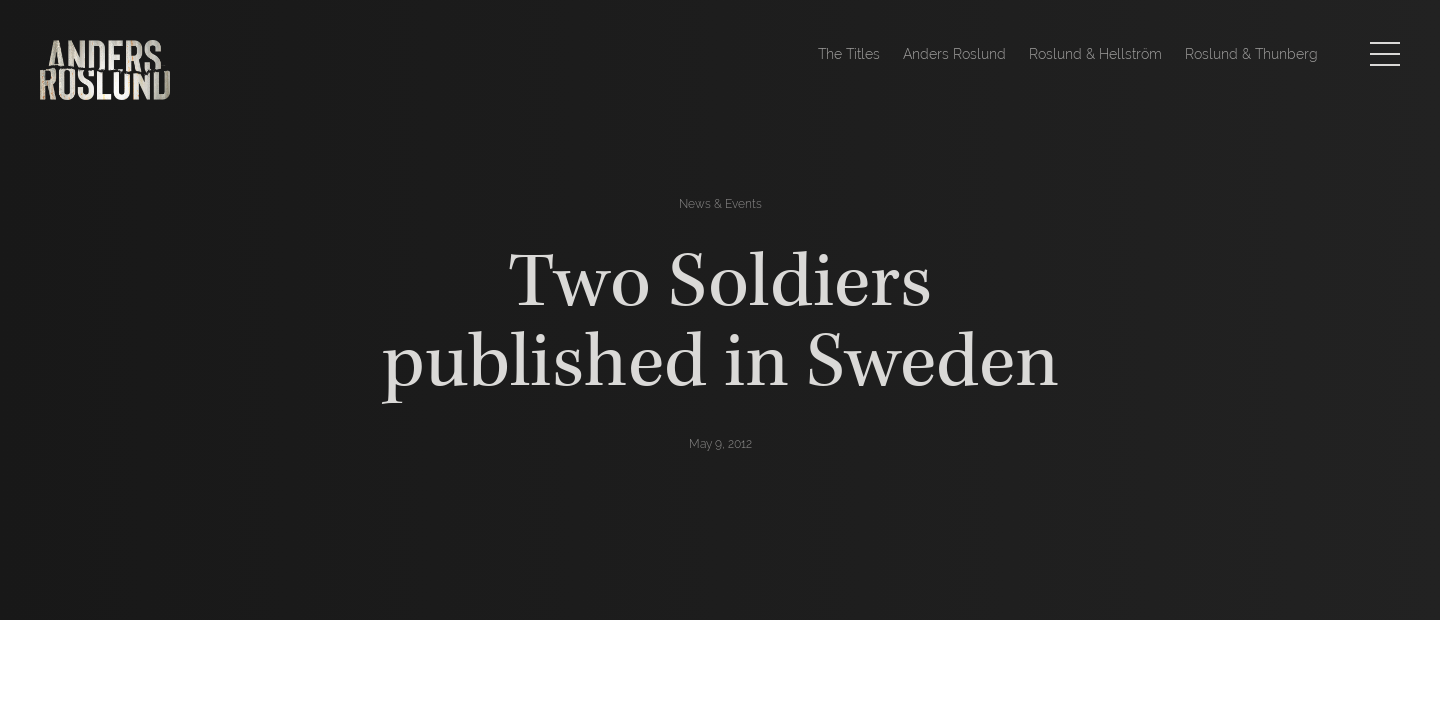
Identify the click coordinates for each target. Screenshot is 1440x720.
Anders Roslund (954, 54)
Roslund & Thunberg (1251, 54)
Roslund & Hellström (1095, 54)
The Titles (849, 54)
